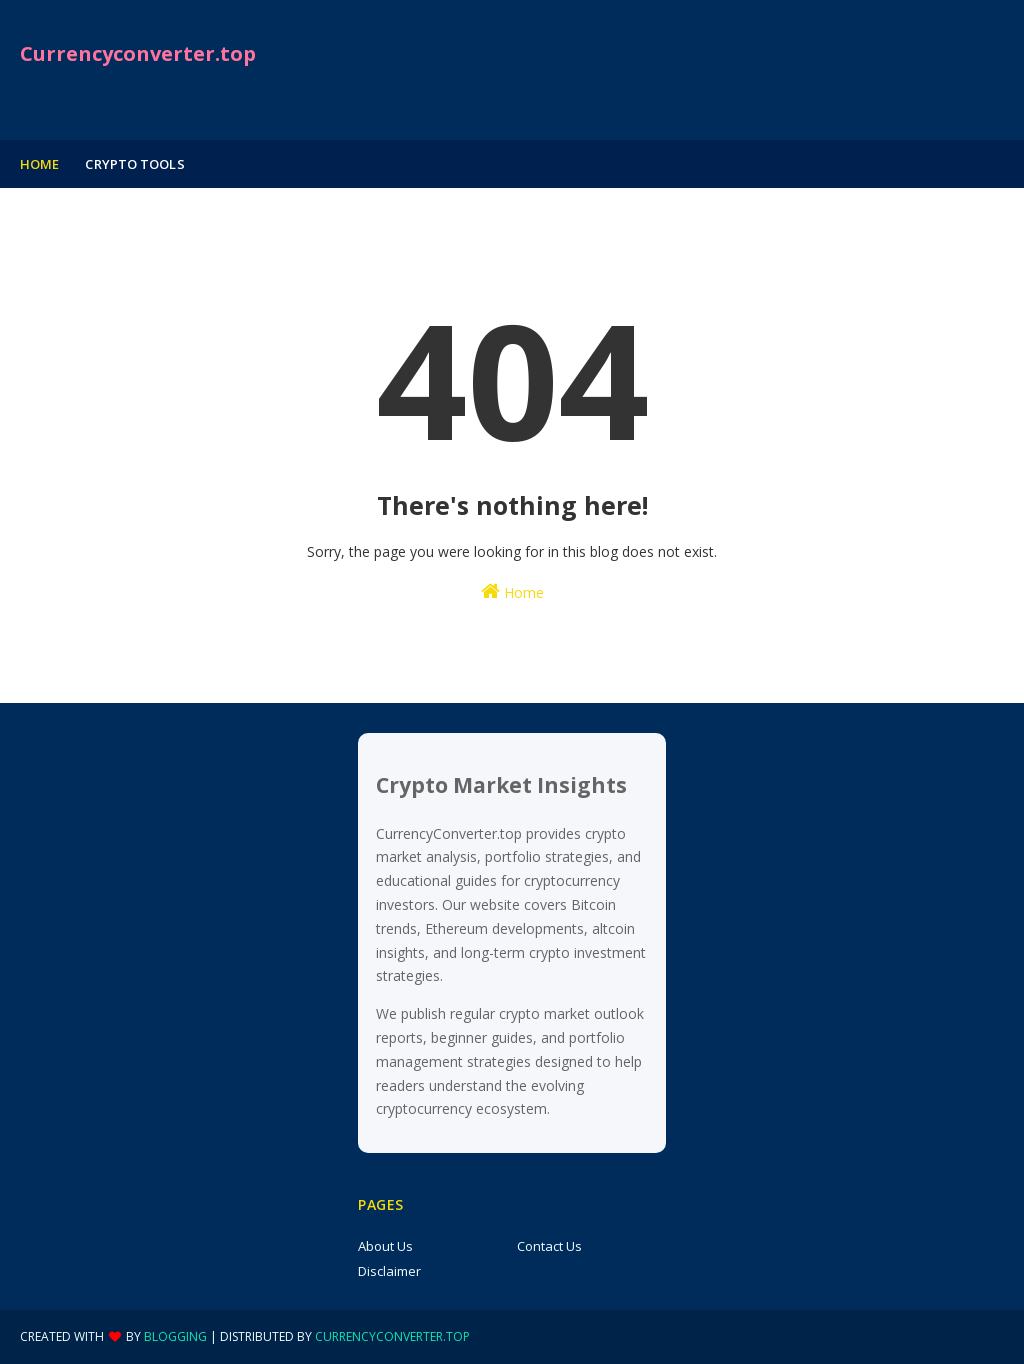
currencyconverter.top (392, 1336)
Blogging (175, 1336)
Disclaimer (389, 1271)
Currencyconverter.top (138, 53)
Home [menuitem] (39, 164)
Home (512, 591)
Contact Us (549, 1246)
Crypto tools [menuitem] (134, 164)
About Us (385, 1246)
